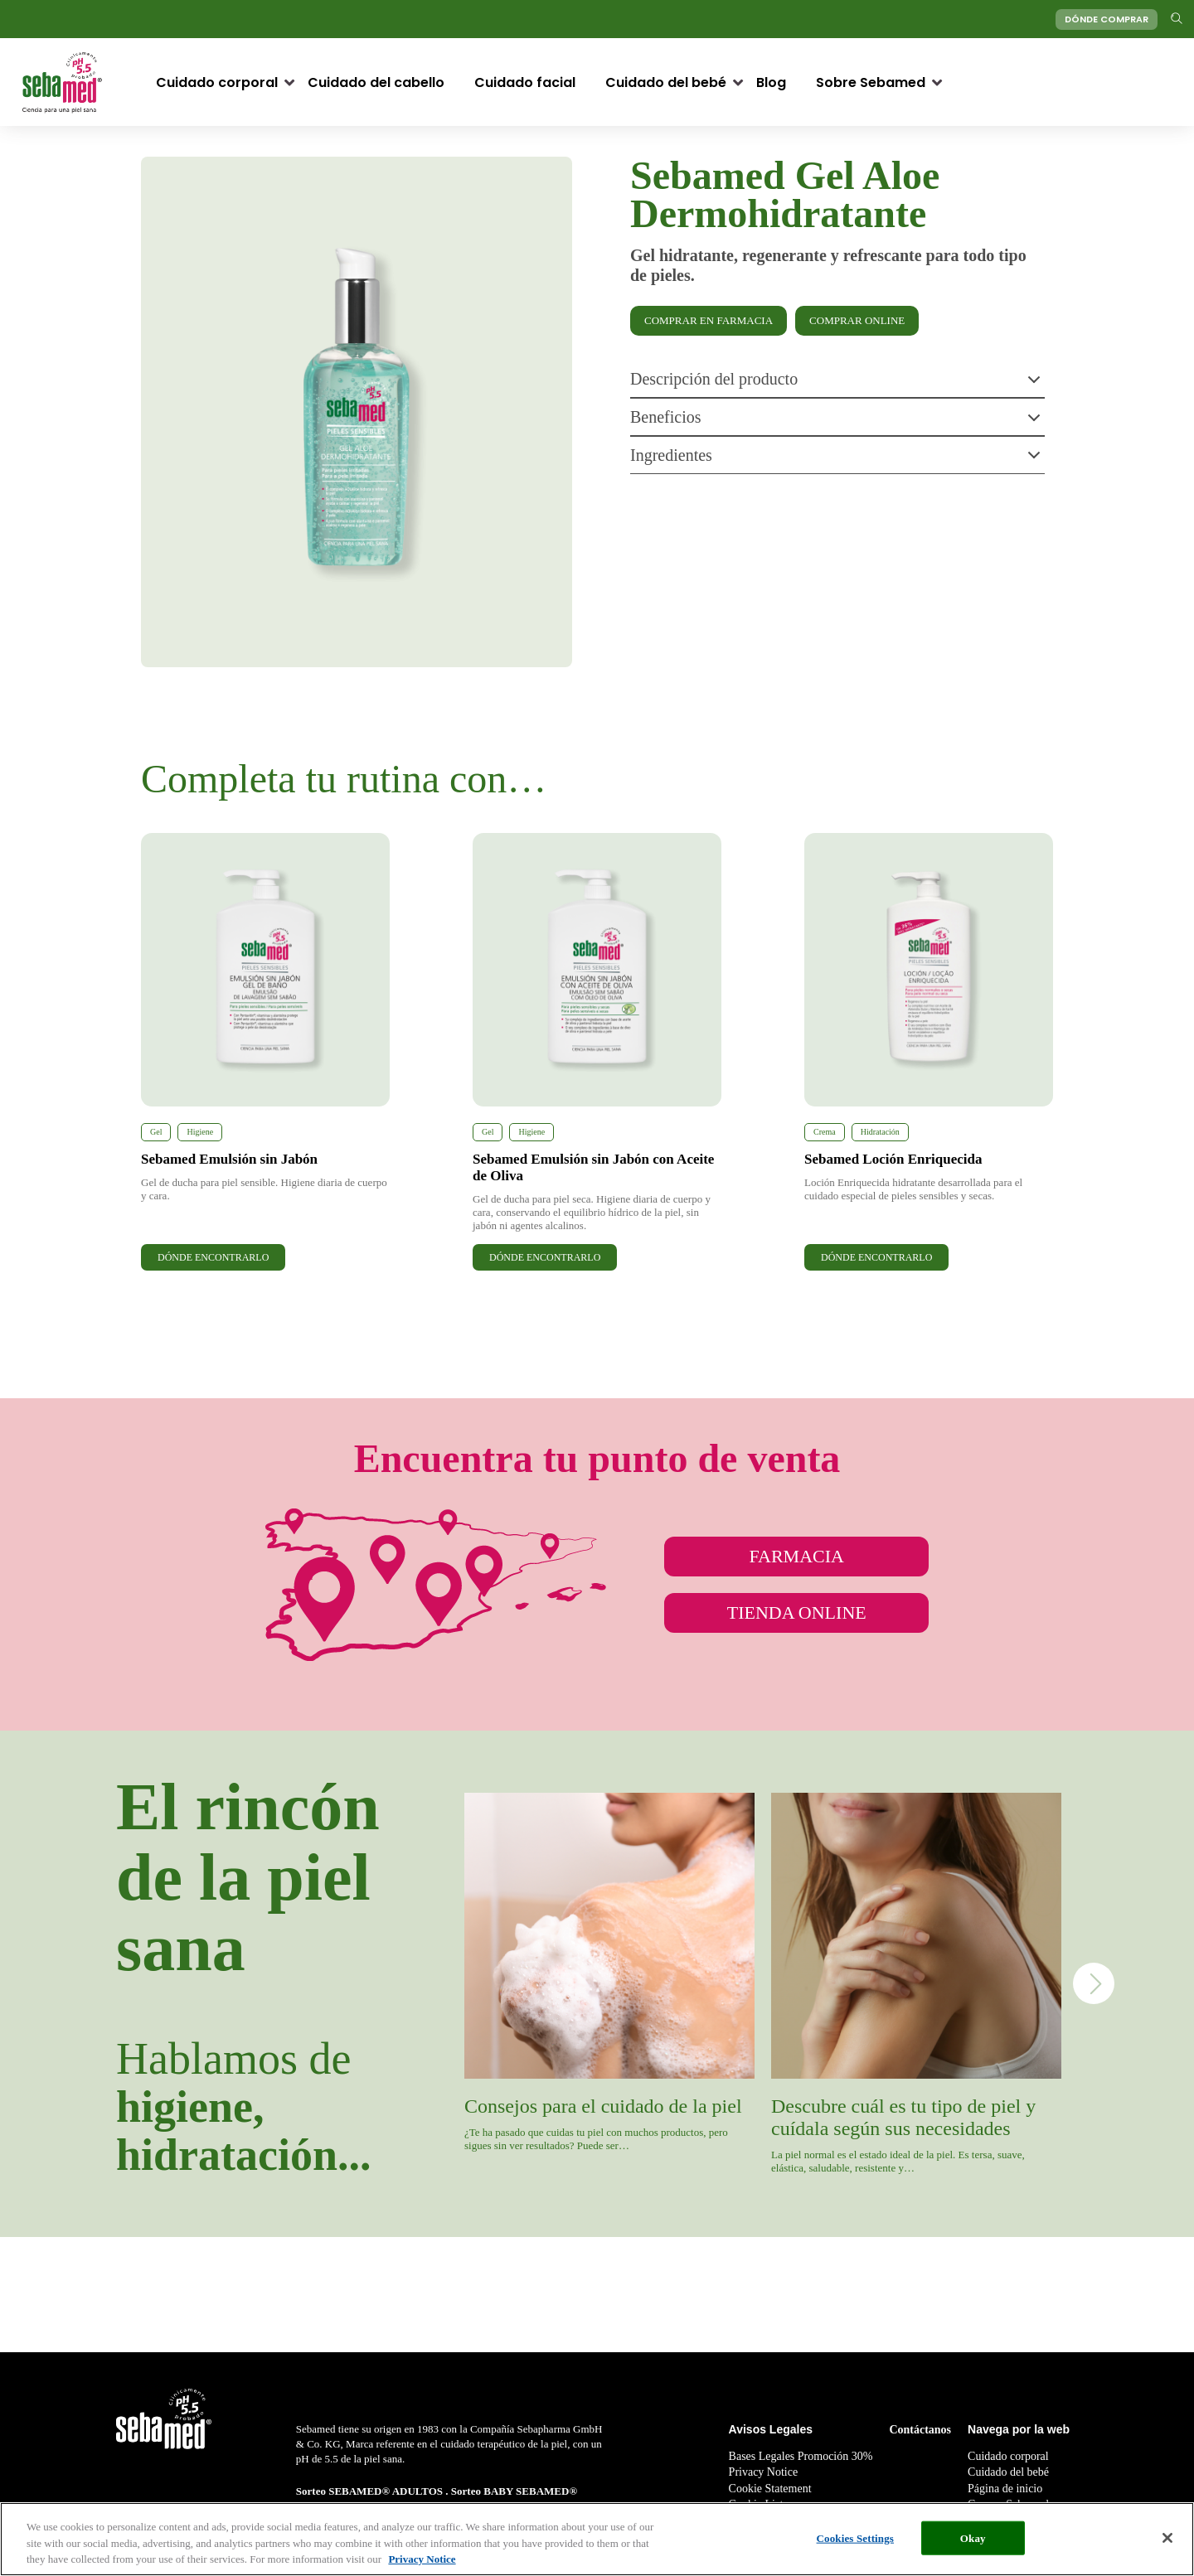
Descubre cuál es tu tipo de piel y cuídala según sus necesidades (903, 2117)
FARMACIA (796, 1556)
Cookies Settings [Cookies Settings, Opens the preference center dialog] (855, 2537)
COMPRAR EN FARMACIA (708, 320)
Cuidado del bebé (665, 82)
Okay (973, 2537)
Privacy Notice (763, 2472)
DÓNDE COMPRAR (1106, 19)
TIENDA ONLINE (796, 1612)
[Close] (1167, 2538)
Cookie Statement (770, 2488)
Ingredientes (835, 456)
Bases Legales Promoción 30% (801, 2456)
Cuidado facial (524, 82)
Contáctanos (920, 2429)
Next (1093, 1983)
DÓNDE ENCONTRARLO (213, 1257)
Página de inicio (1005, 2488)
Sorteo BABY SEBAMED (510, 2491)
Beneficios (835, 419)
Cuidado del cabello (376, 82)
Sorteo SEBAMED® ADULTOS (371, 2491)
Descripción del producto (835, 381)
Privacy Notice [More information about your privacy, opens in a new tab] (421, 2559)
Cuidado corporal (217, 82)
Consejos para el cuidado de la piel (603, 2106)
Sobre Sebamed (870, 82)
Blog (771, 82)
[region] (597, 2539)
